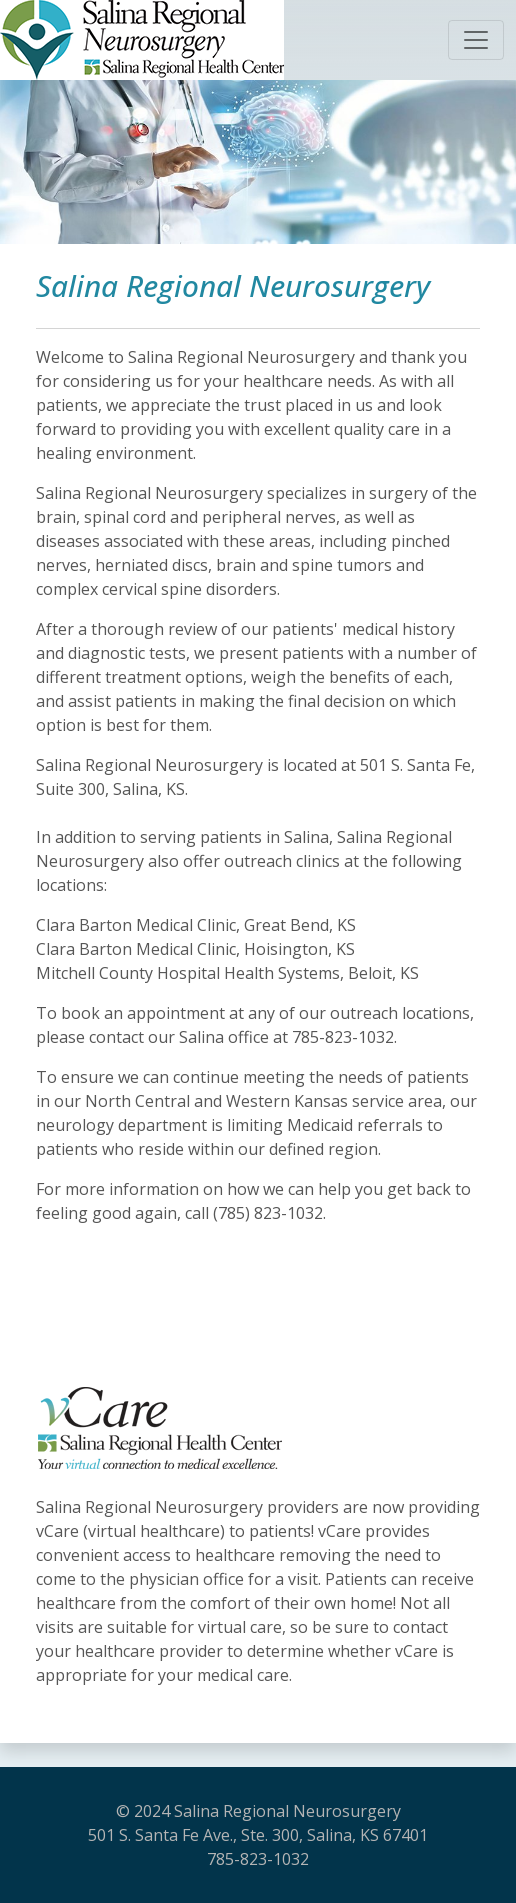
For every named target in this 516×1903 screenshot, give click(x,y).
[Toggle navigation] (476, 40)
